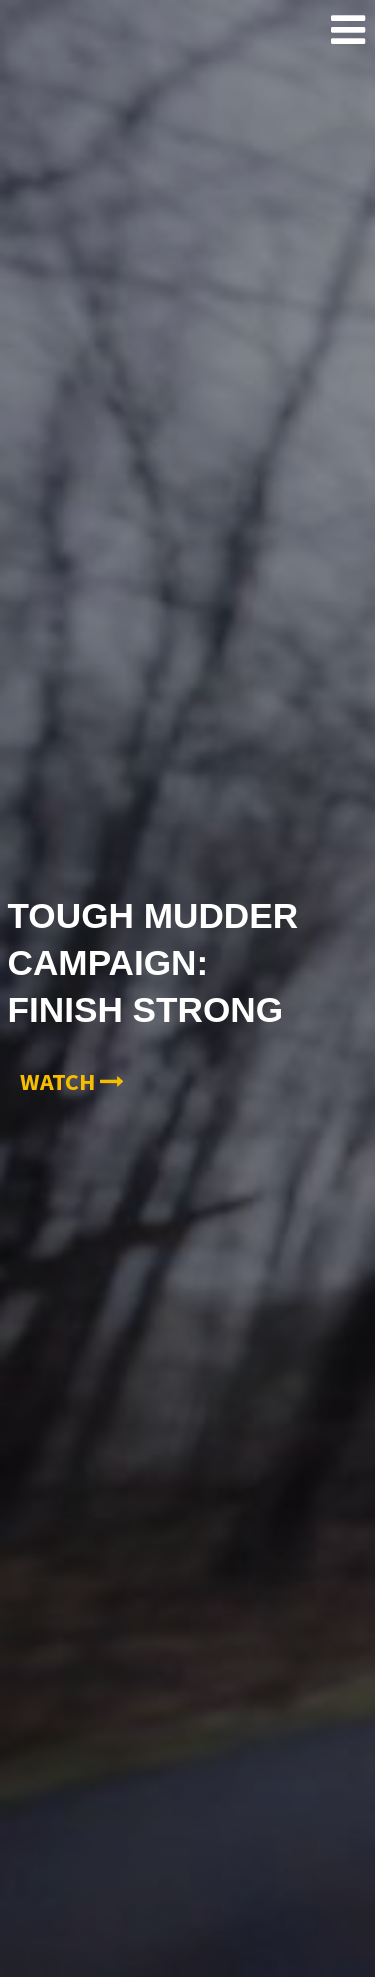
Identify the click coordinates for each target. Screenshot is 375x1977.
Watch (72, 1081)
